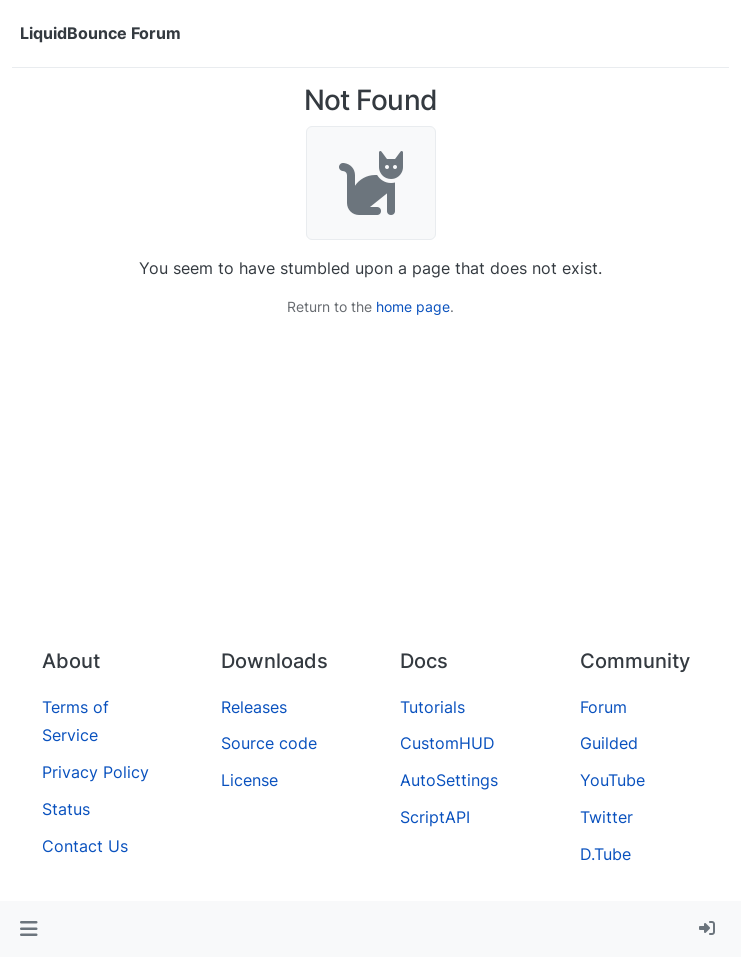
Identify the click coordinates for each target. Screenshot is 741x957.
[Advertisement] (370, 483)
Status (66, 809)
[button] (28, 929)
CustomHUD (447, 743)
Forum (603, 707)
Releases (254, 707)
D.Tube (605, 854)
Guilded (609, 743)
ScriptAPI (435, 817)
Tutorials (432, 707)
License (249, 780)
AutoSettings (449, 780)
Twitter (606, 817)
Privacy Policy (95, 772)
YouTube (612, 780)
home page (413, 306)
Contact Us (85, 846)
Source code (269, 743)
